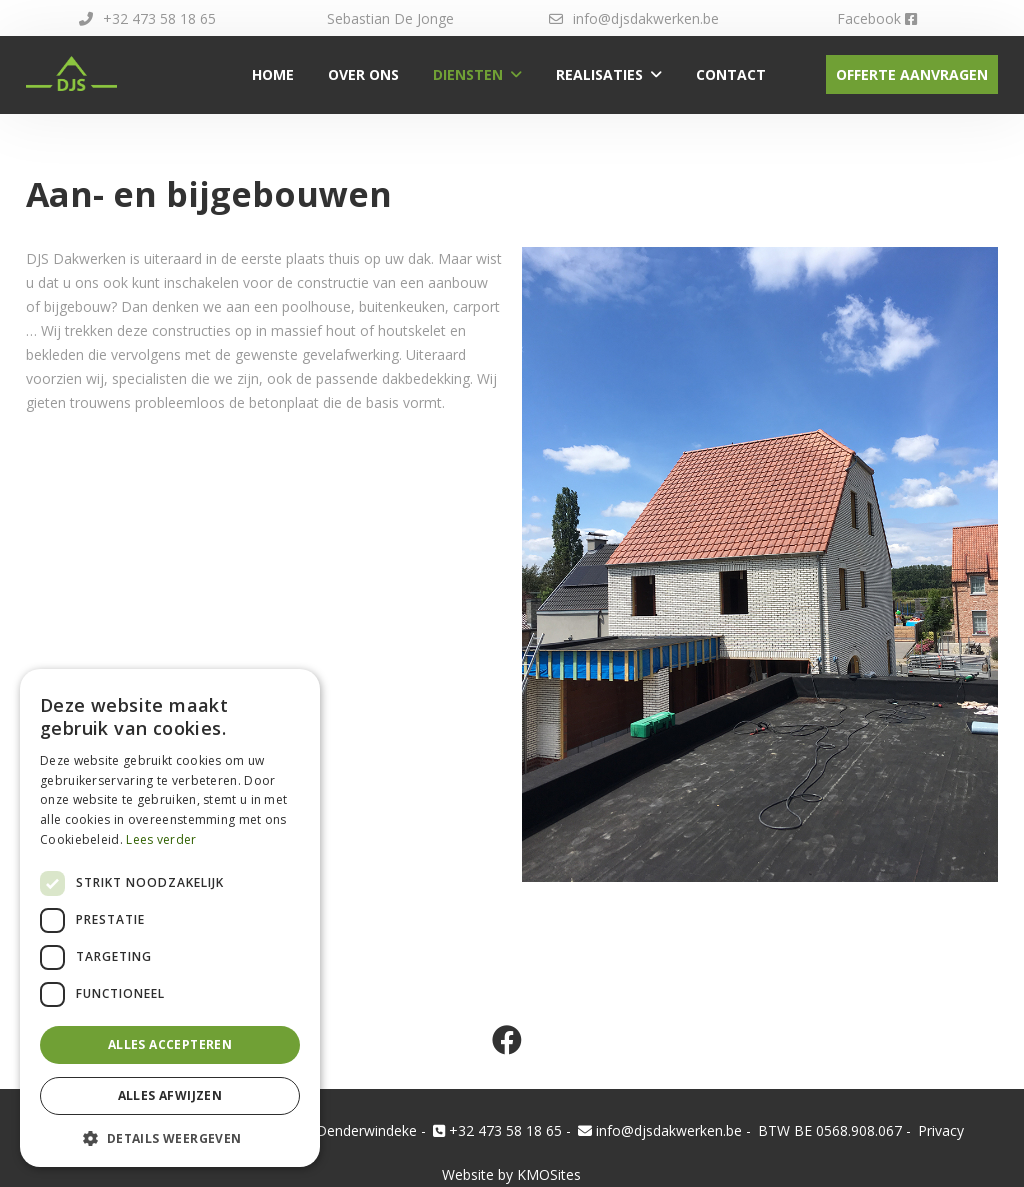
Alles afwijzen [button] (170, 1095)
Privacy (941, 1130)
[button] (170, 1137)
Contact (731, 74)
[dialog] (170, 918)
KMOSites (549, 1174)
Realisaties (599, 74)
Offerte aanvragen (912, 74)
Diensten (468, 74)
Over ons (363, 74)
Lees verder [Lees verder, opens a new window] (161, 839)
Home (273, 74)
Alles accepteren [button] (170, 1044)
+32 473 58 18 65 (147, 18)
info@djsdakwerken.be (634, 18)
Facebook (877, 18)
